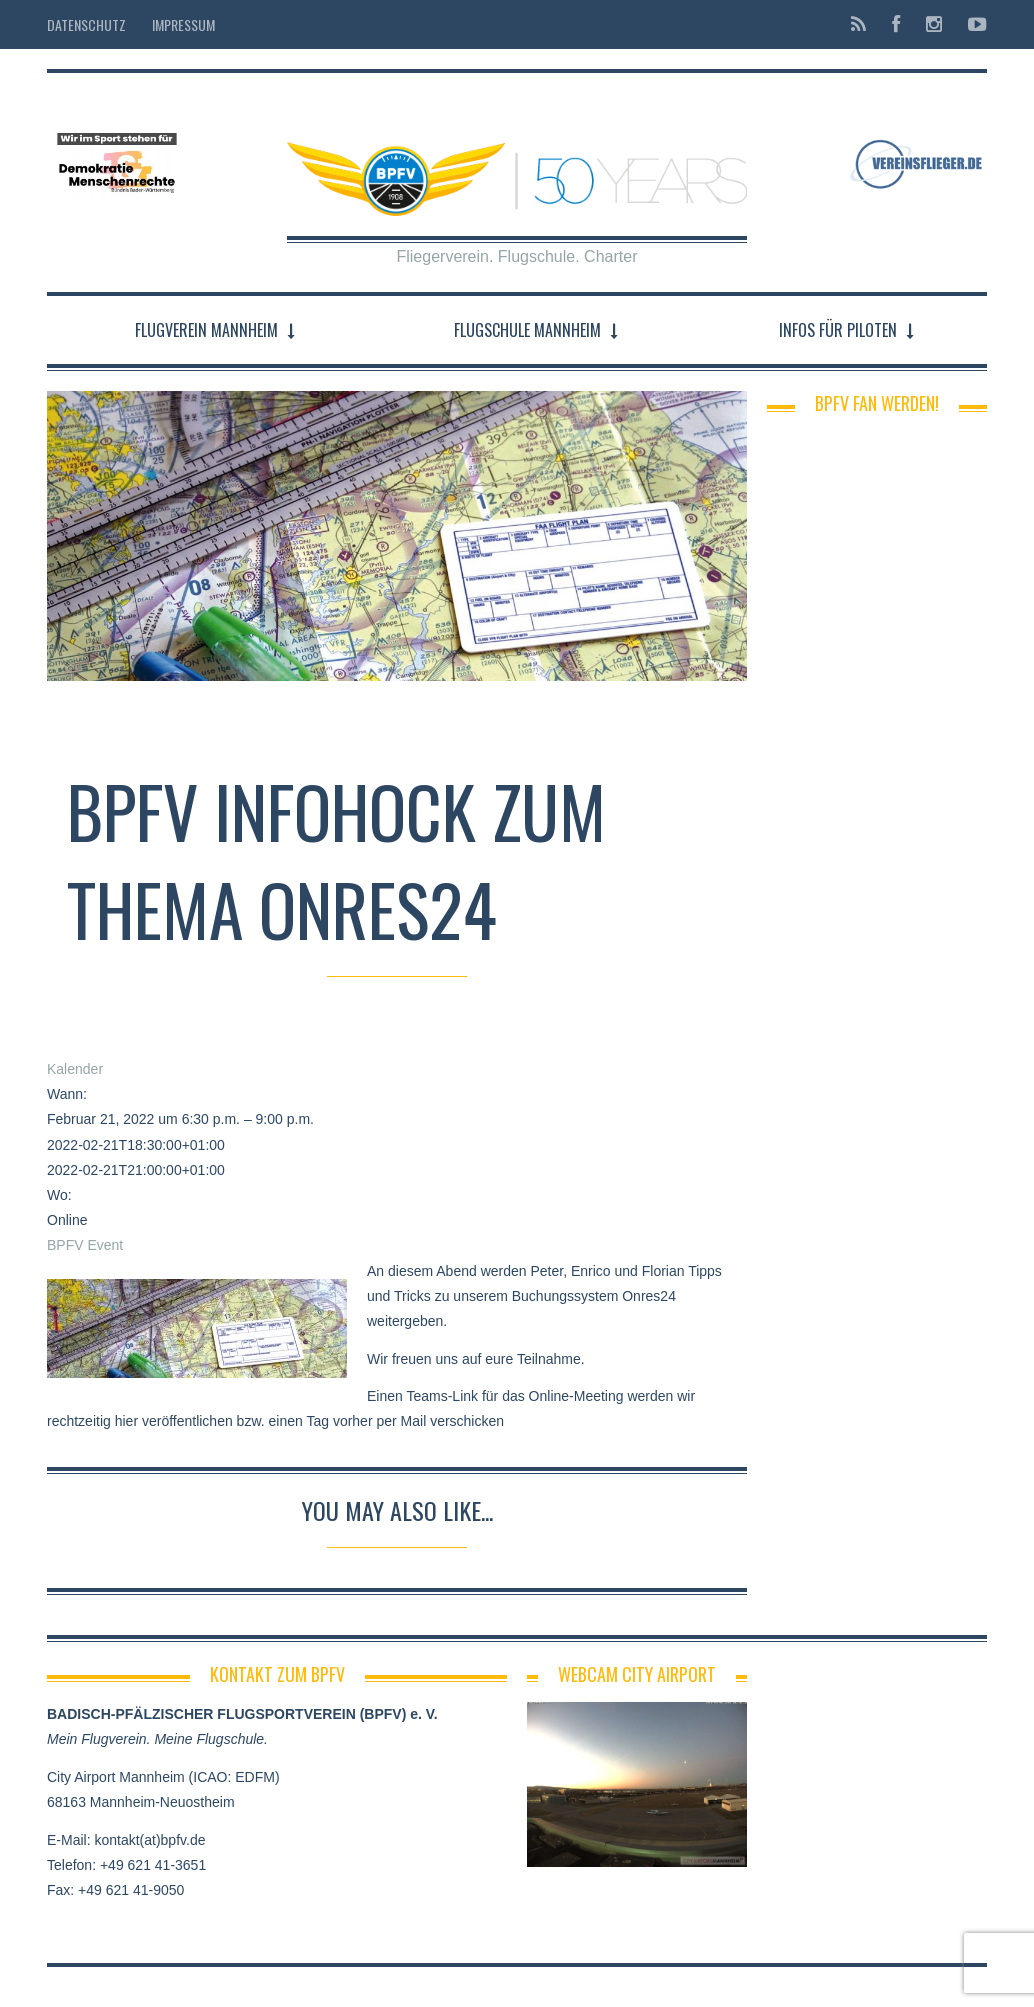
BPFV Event (85, 1245)
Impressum (183, 24)
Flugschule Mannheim (527, 330)
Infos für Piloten (838, 330)
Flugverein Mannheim (206, 330)
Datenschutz (86, 24)
